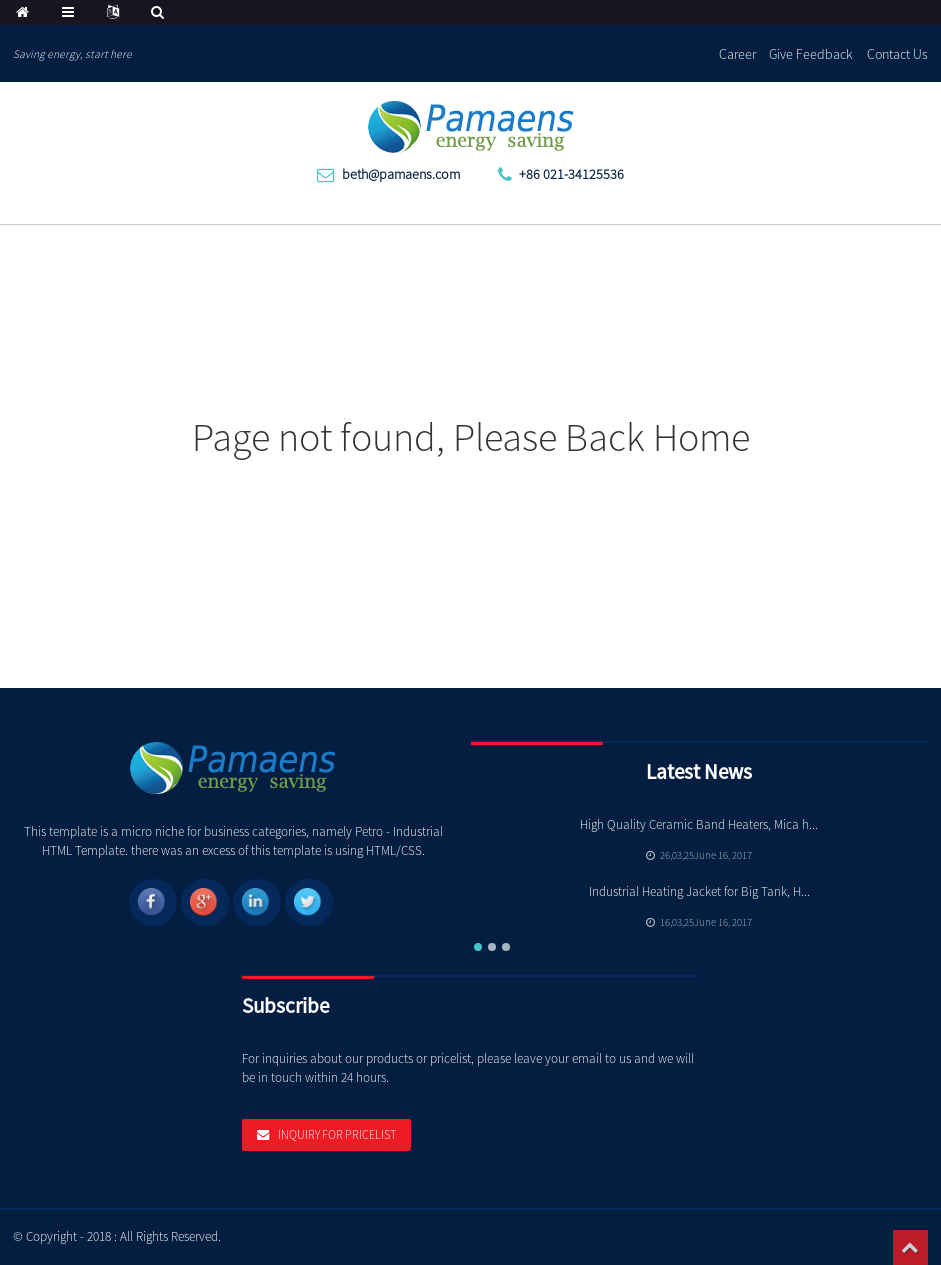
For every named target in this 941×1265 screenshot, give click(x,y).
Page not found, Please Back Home (471, 437)
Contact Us (897, 54)
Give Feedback (811, 54)
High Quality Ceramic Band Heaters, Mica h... (699, 824)
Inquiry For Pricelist (337, 1134)
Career (737, 54)
